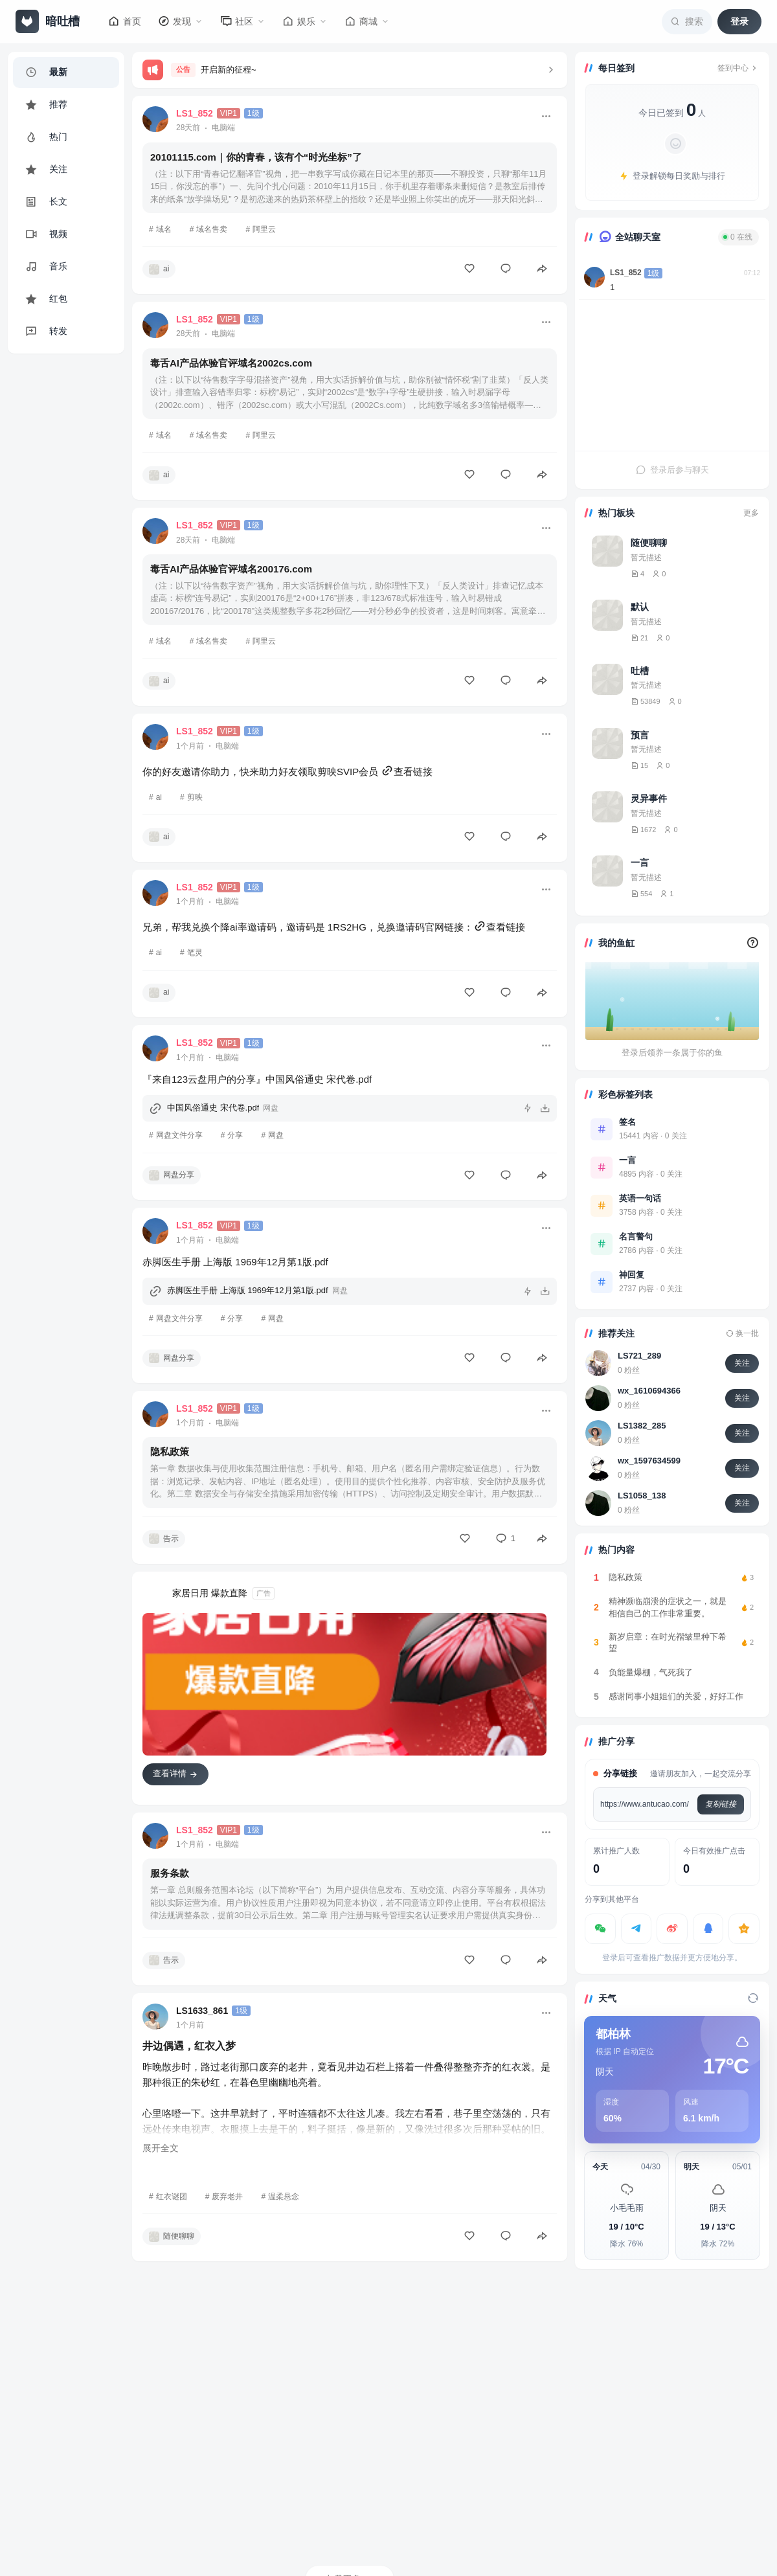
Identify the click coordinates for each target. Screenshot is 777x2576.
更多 (751, 512)
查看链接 (407, 771)
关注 (742, 1363)
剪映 (195, 797)
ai (159, 797)
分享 (235, 1135)
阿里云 (264, 229)
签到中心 (738, 68)
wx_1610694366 (649, 1390)
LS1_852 (626, 272)
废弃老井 (227, 2196)
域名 (164, 229)
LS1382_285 (642, 1425)
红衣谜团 (171, 2196)
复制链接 (720, 1804)
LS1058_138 (642, 1495)
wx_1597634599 (649, 1460)
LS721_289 (639, 1356)
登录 (739, 21)
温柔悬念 (283, 2196)
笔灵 (195, 952)
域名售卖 (211, 229)
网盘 (276, 1135)
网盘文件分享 (179, 1135)
